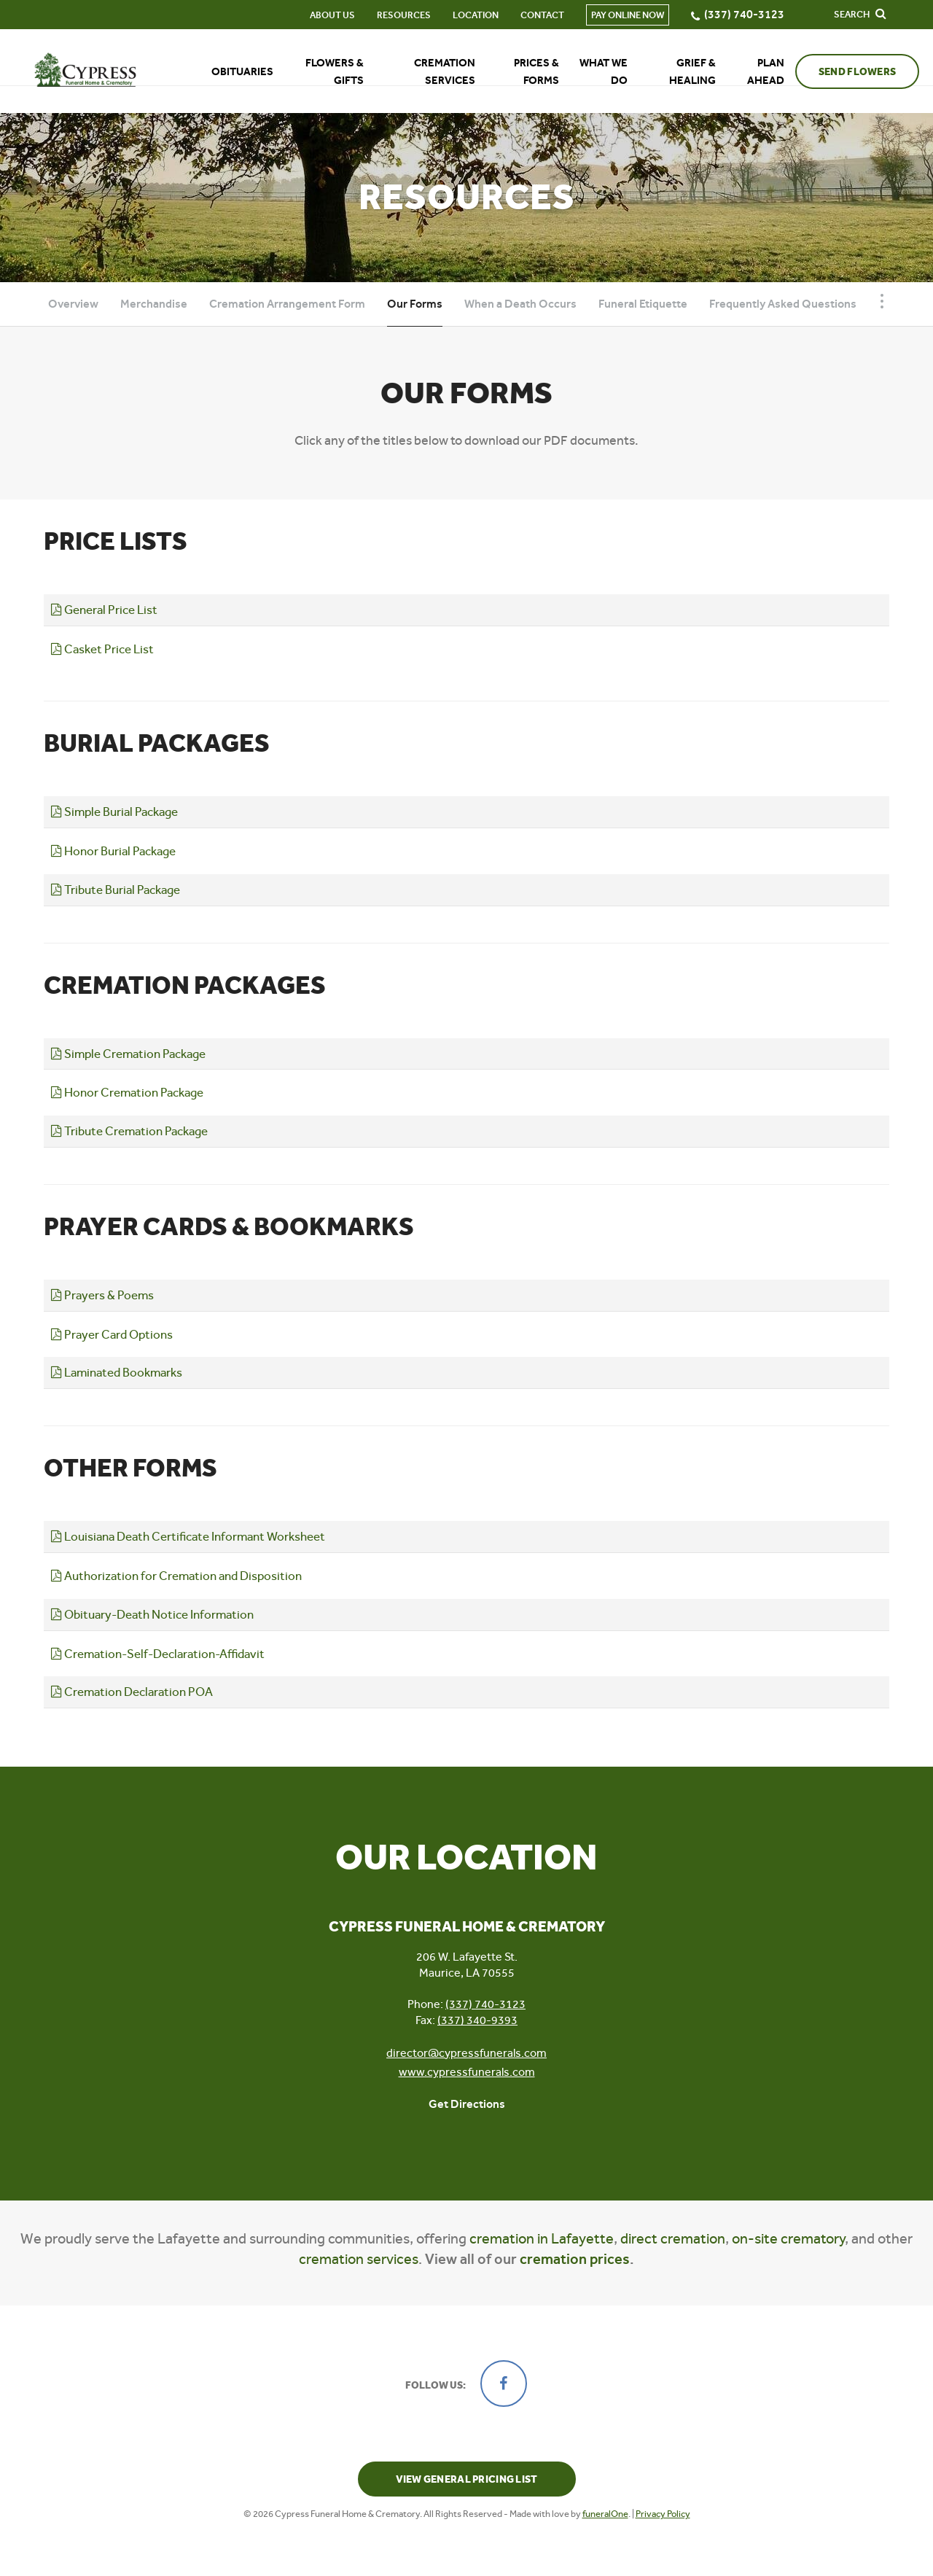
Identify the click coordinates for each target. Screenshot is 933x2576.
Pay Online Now (612, 14)
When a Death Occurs (520, 304)
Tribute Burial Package (115, 889)
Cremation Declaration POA (132, 1691)
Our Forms (414, 304)
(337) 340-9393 (477, 2020)
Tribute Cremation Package (129, 1131)
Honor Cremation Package (127, 1092)
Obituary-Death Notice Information (152, 1614)
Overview (73, 304)
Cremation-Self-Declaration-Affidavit (158, 1653)
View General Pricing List (467, 2479)
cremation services (358, 2259)
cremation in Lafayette (541, 2238)
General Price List (104, 609)
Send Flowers (842, 72)
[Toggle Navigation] (882, 301)
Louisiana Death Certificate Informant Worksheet (188, 1536)
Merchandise (153, 304)
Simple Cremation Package (128, 1053)
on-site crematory (788, 2238)
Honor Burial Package (113, 851)
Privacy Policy (663, 2513)
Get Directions (467, 2104)
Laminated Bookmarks (116, 1372)
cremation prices (575, 2259)
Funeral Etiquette (642, 304)
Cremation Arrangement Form (287, 304)
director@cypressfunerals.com (466, 2053)
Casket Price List (102, 649)
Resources (388, 14)
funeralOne (605, 2513)
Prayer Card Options (112, 1334)
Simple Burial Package (114, 811)
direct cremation (672, 2238)
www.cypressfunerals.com (467, 2072)
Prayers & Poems (102, 1295)
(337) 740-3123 (485, 2004)
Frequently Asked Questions (782, 304)
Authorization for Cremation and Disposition (176, 1575)
